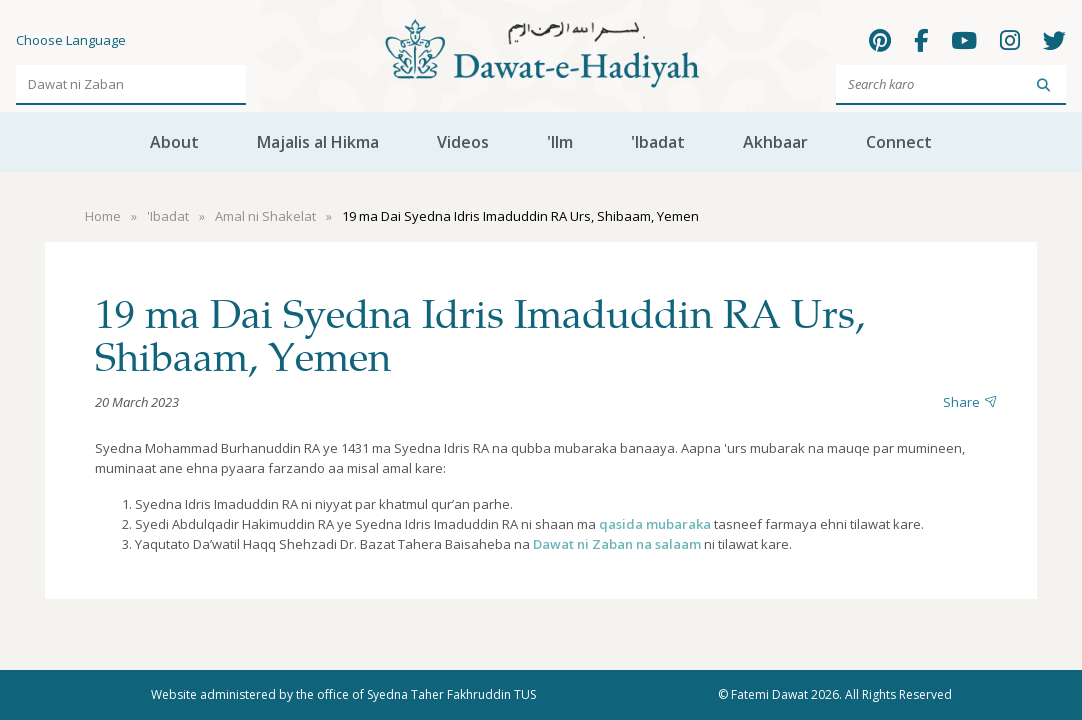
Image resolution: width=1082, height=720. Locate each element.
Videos (463, 142)
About (174, 142)
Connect (899, 142)
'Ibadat (658, 142)
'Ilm (560, 142)
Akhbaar (775, 142)
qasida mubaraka (655, 524)
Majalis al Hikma (318, 142)
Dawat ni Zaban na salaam (617, 544)
